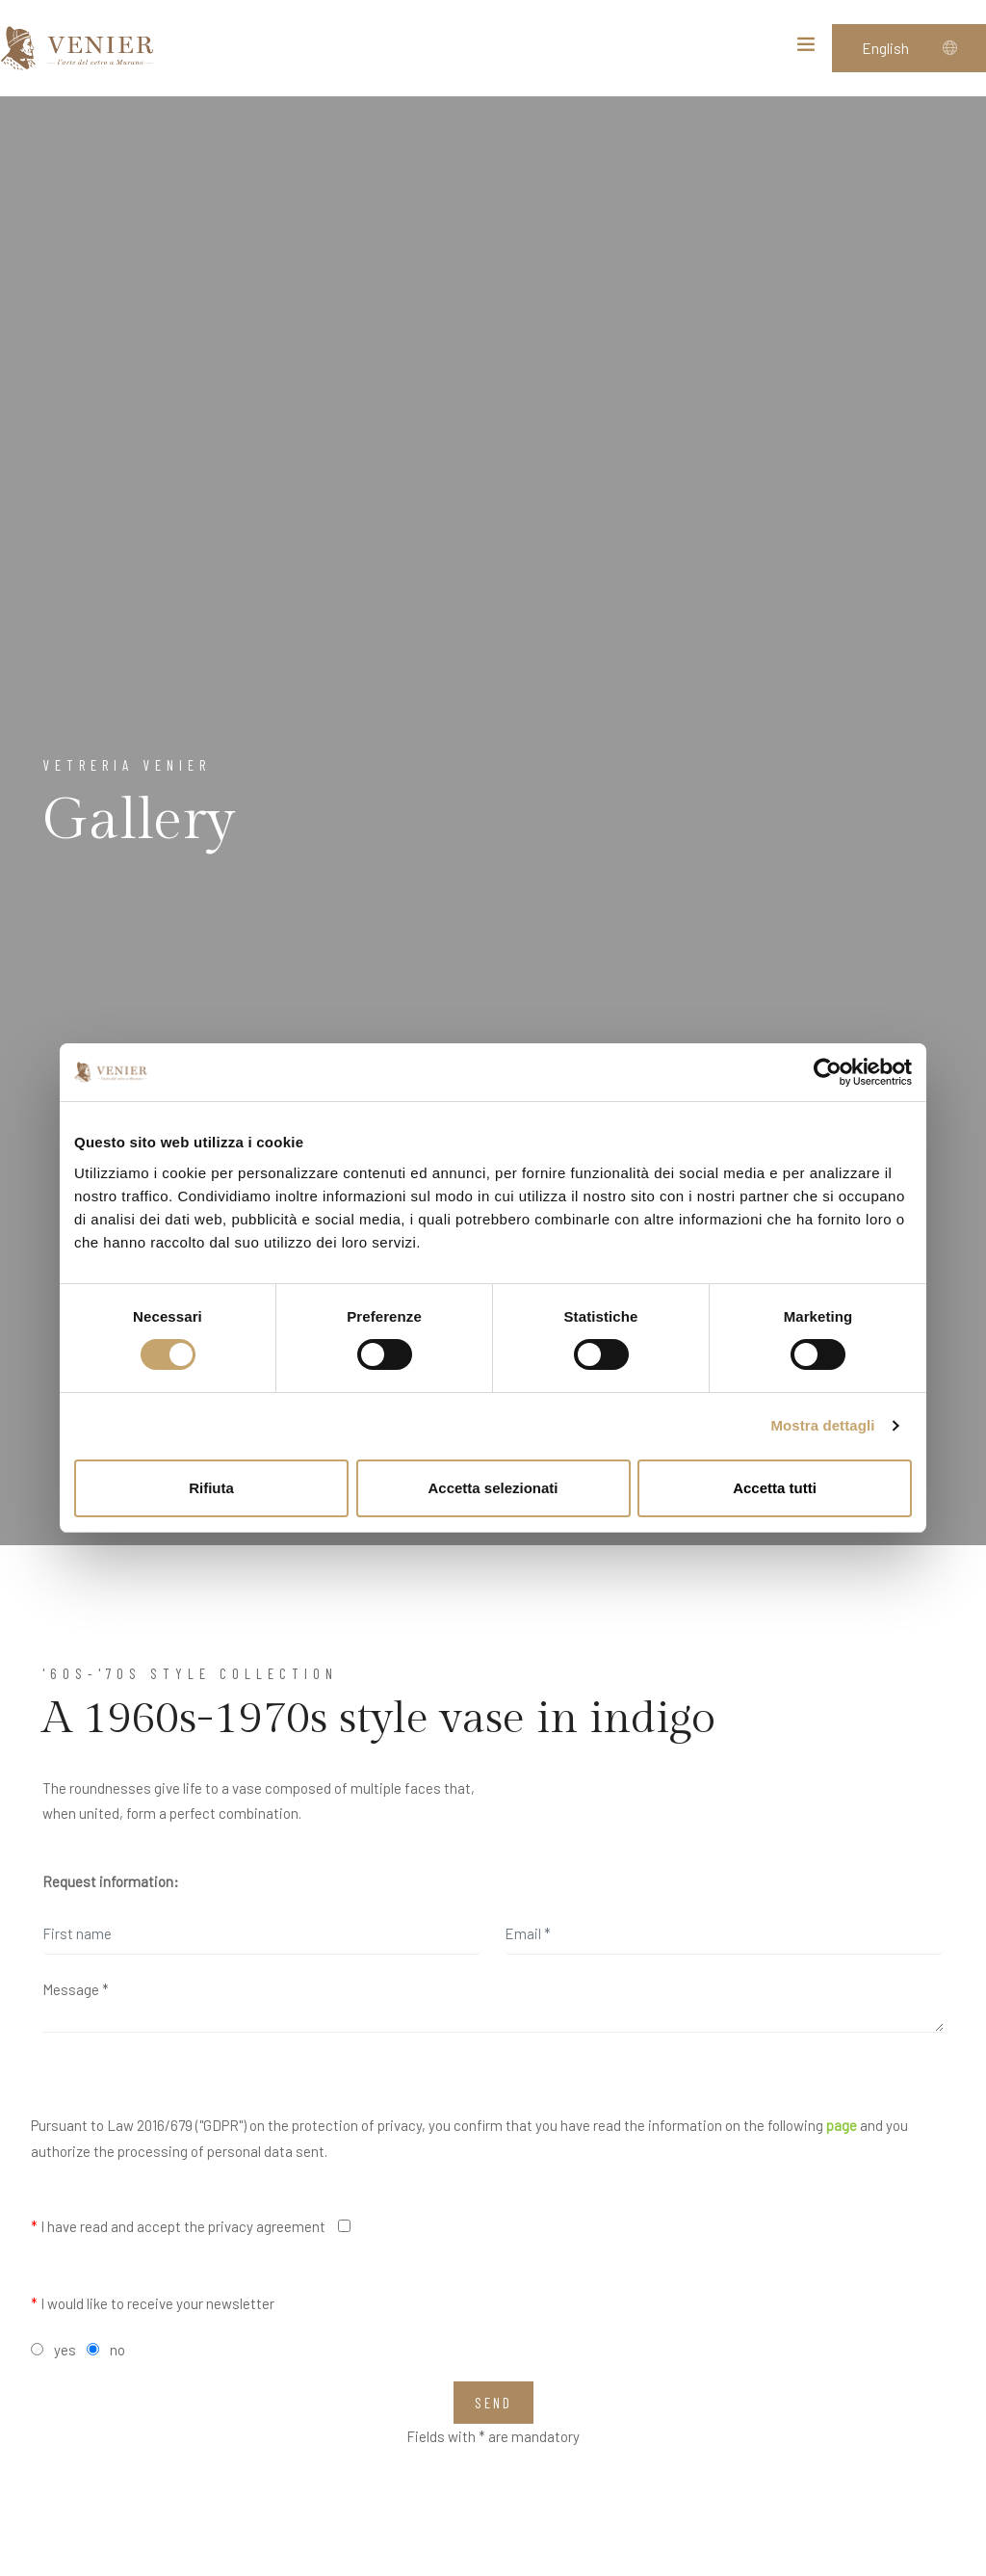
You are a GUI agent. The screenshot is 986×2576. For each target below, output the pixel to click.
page (841, 2125)
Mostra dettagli (822, 1425)
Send (493, 2402)
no (117, 2349)
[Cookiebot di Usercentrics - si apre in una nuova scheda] (827, 1072)
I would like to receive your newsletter (152, 2303)
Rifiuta (211, 1488)
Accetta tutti (775, 1488)
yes (65, 2349)
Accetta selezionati (493, 1488)
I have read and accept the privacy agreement (178, 2226)
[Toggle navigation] (806, 48)
